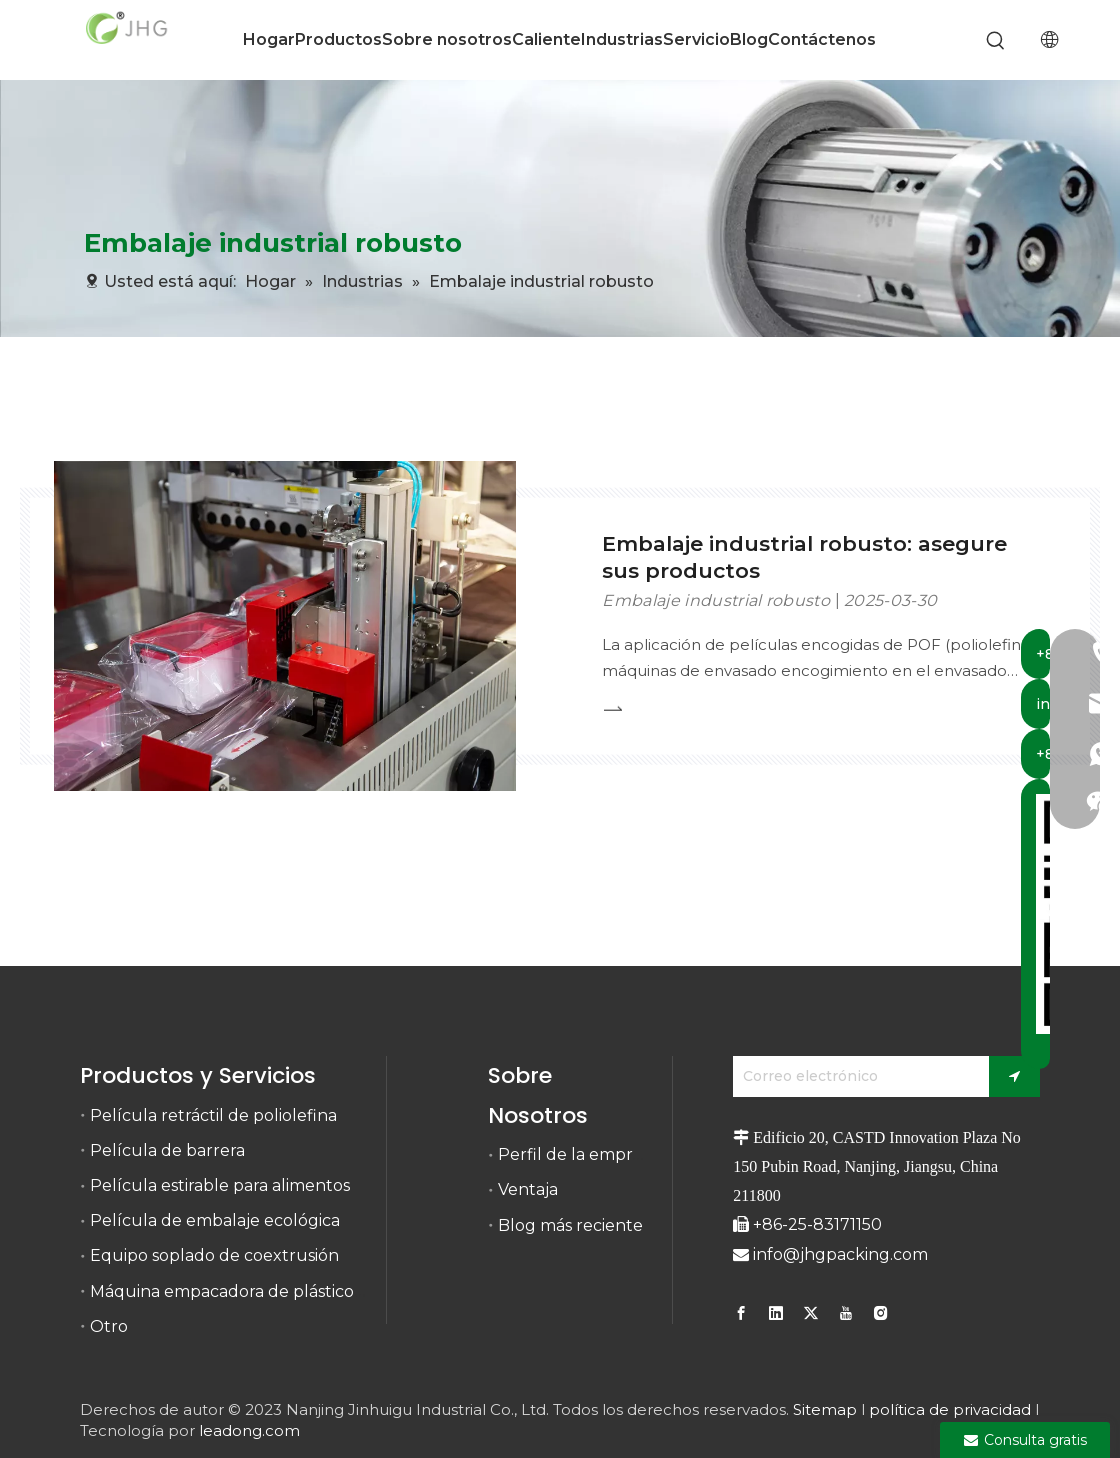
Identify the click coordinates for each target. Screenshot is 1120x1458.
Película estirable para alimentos (220, 1185)
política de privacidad (950, 1409)
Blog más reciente (570, 1225)
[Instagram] (881, 1313)
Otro (109, 1326)
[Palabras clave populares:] (996, 41)
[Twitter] (811, 1313)
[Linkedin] (776, 1313)
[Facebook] (743, 1313)
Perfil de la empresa (578, 1154)
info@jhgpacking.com (840, 1254)
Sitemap (825, 1409)
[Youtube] (846, 1313)
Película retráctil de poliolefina (213, 1115)
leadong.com (249, 1430)
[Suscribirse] (1014, 1076)
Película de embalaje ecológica (215, 1220)
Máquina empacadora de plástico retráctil (255, 1291)
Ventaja (528, 1189)
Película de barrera (167, 1150)
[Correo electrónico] (856, 1076)
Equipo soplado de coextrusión (214, 1255)
